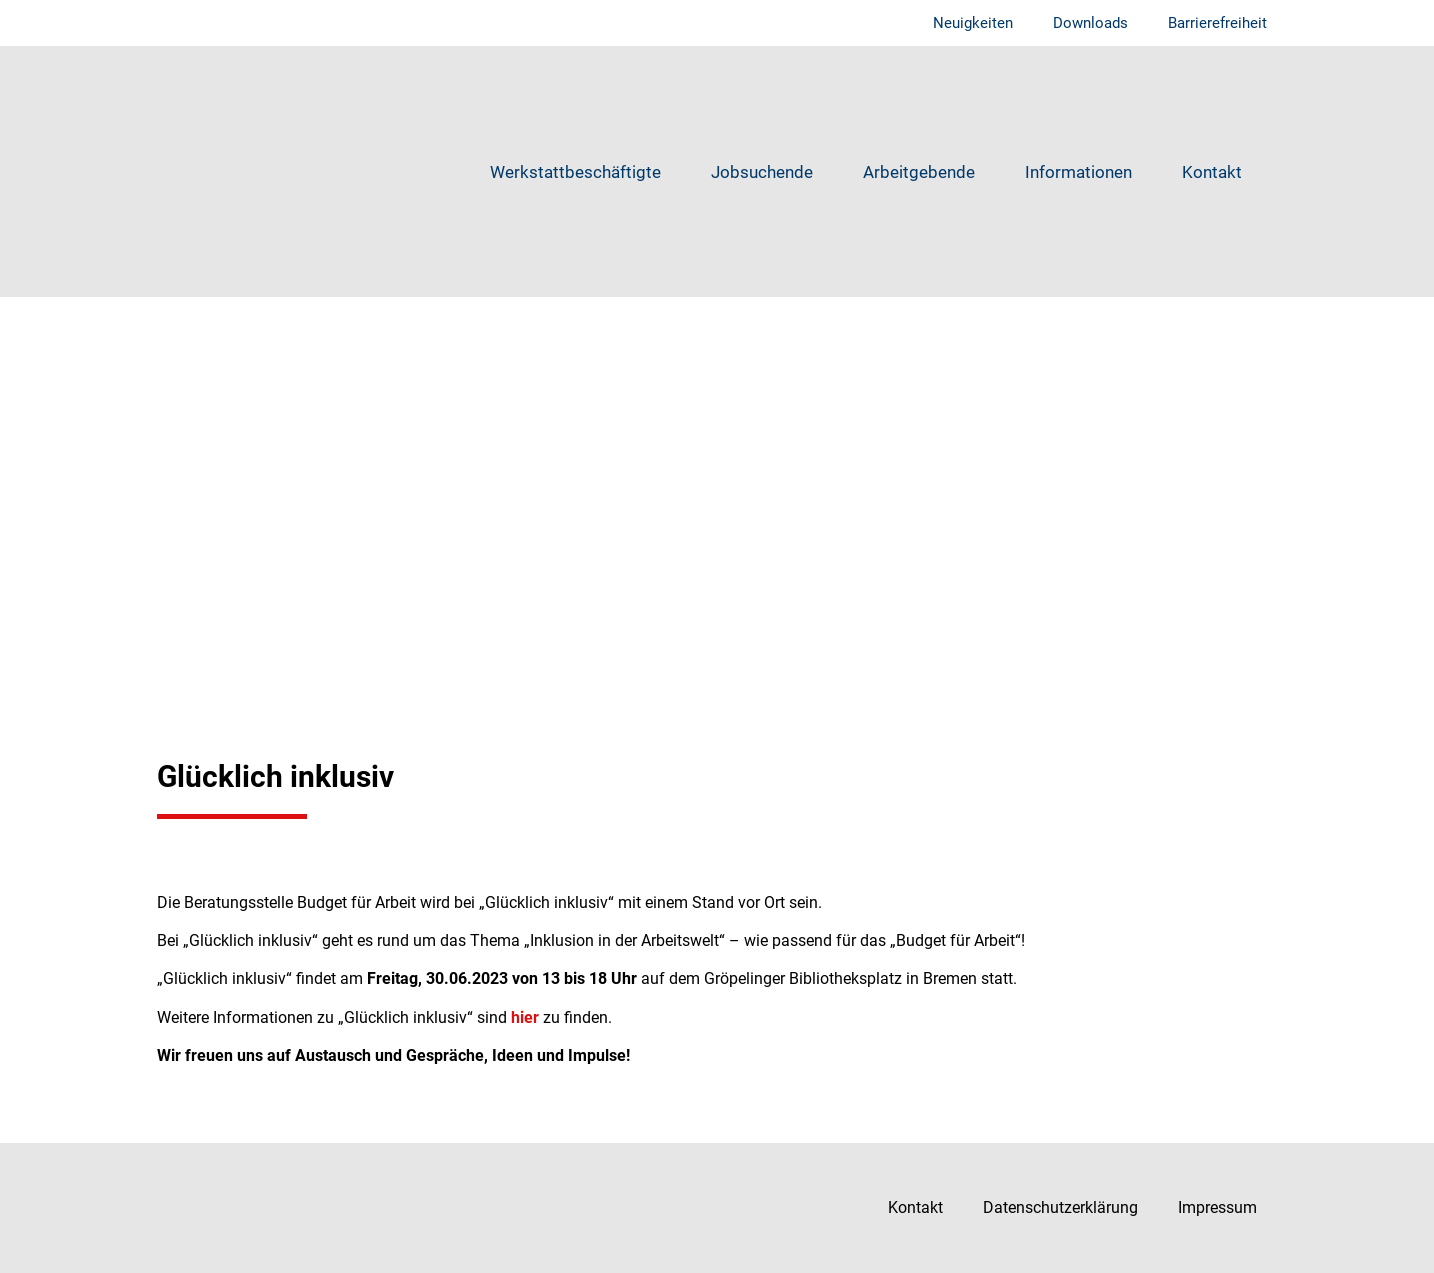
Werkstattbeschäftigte (575, 172)
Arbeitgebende (919, 172)
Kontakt (1212, 172)
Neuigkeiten (973, 23)
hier (525, 1017)
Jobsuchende (762, 172)
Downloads (1090, 23)
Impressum (1217, 1207)
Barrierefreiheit (1217, 23)
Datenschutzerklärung (1060, 1207)
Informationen (1078, 172)
